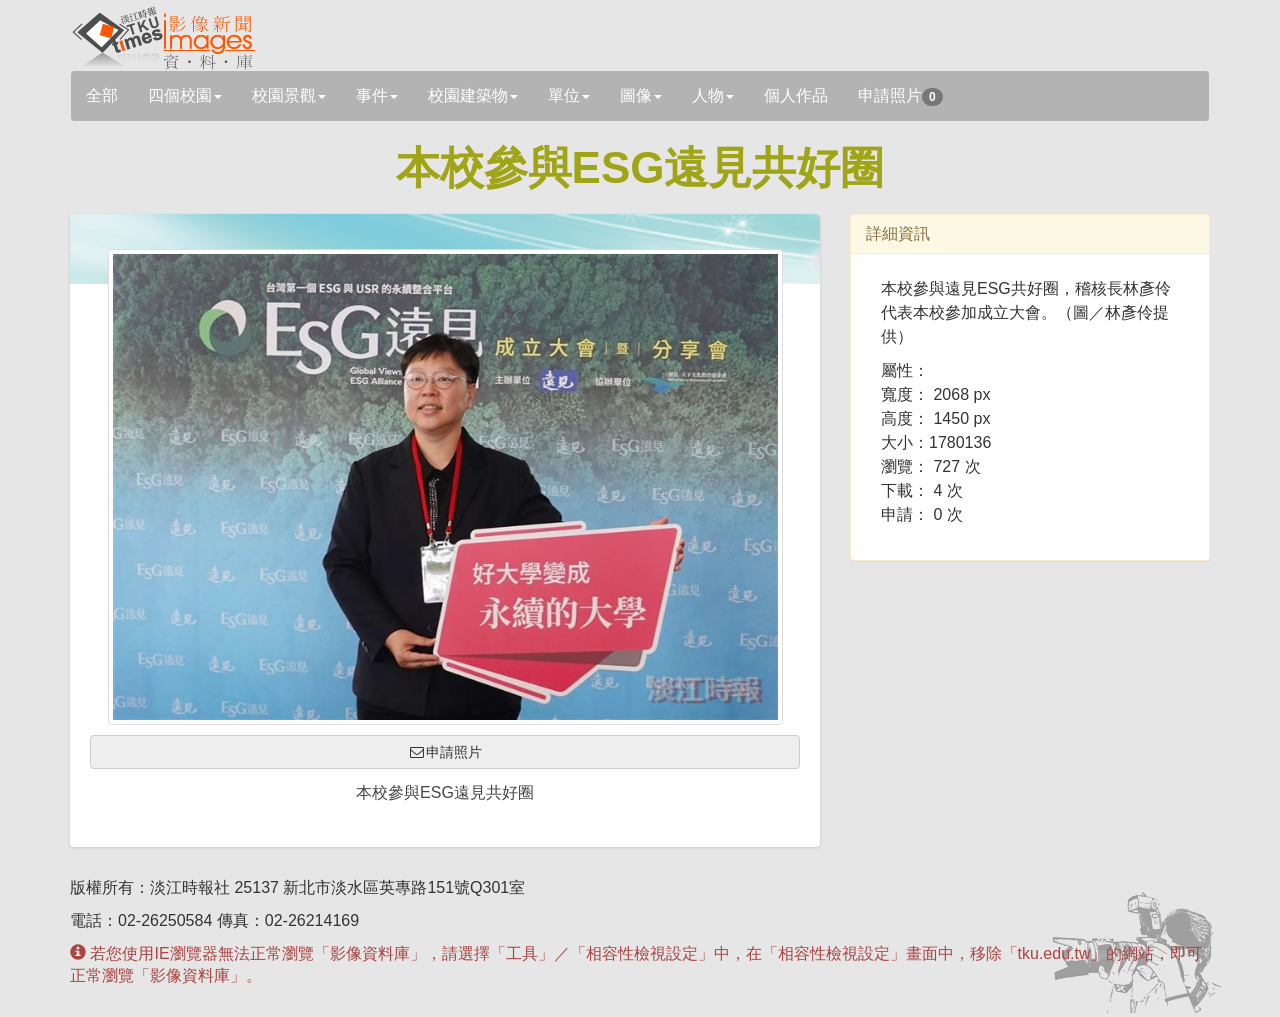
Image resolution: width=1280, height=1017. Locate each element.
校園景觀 (289, 95)
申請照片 (900, 96)
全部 (102, 95)
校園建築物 (473, 95)
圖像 (641, 95)
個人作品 (796, 95)
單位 (569, 95)
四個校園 (185, 95)
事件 (377, 95)
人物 (713, 95)
